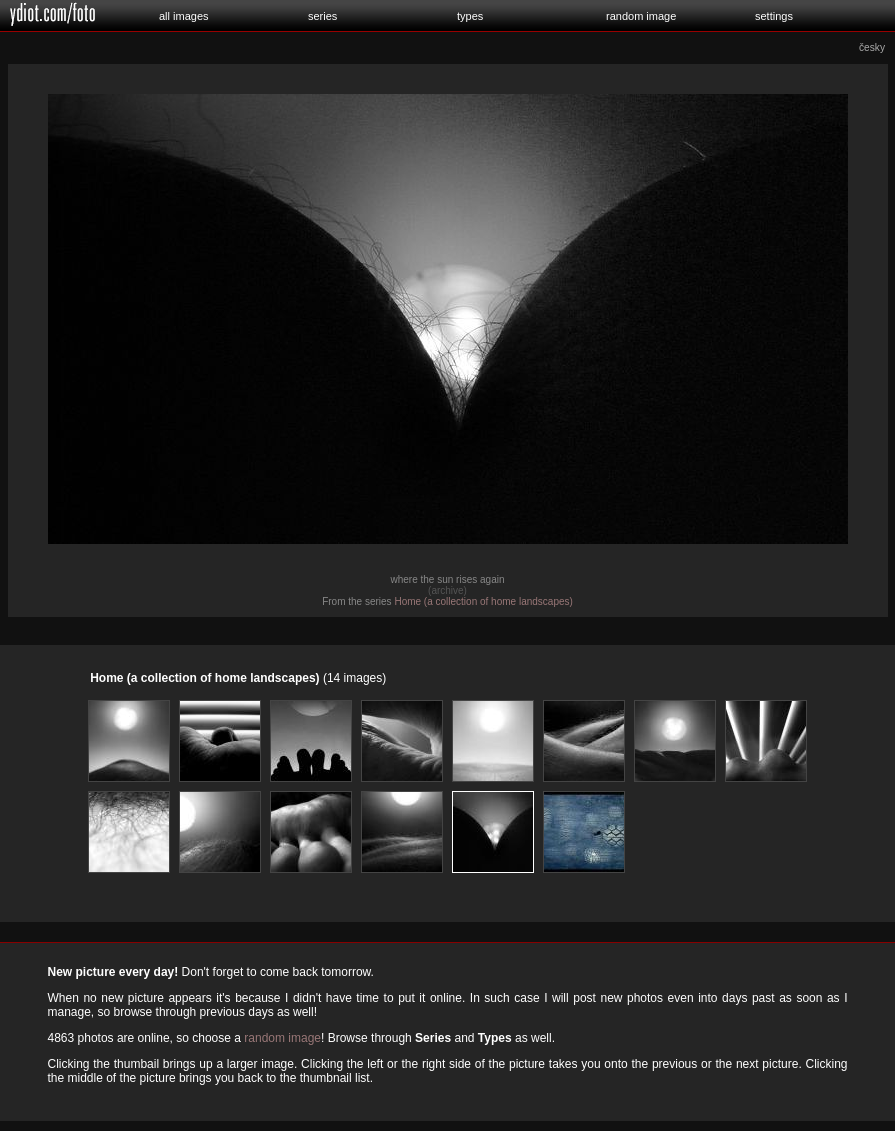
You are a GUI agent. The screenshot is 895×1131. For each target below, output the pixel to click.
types (470, 16)
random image (641, 16)
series (322, 16)
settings (774, 16)
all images (184, 16)
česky (872, 47)
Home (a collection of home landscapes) (483, 601)
